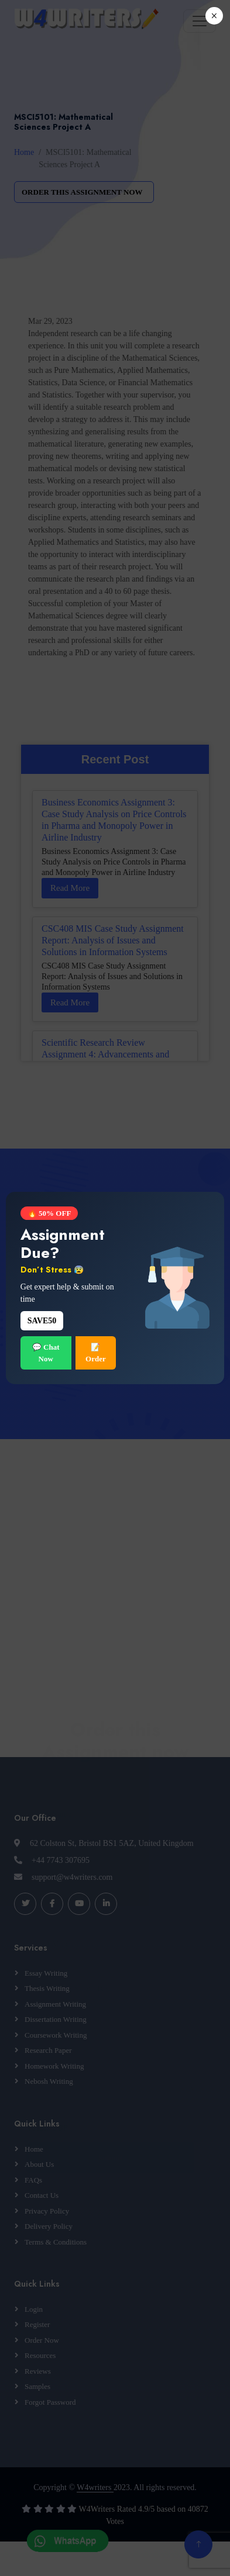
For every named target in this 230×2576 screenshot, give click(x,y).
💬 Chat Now (46, 1353)
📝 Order (95, 1353)
